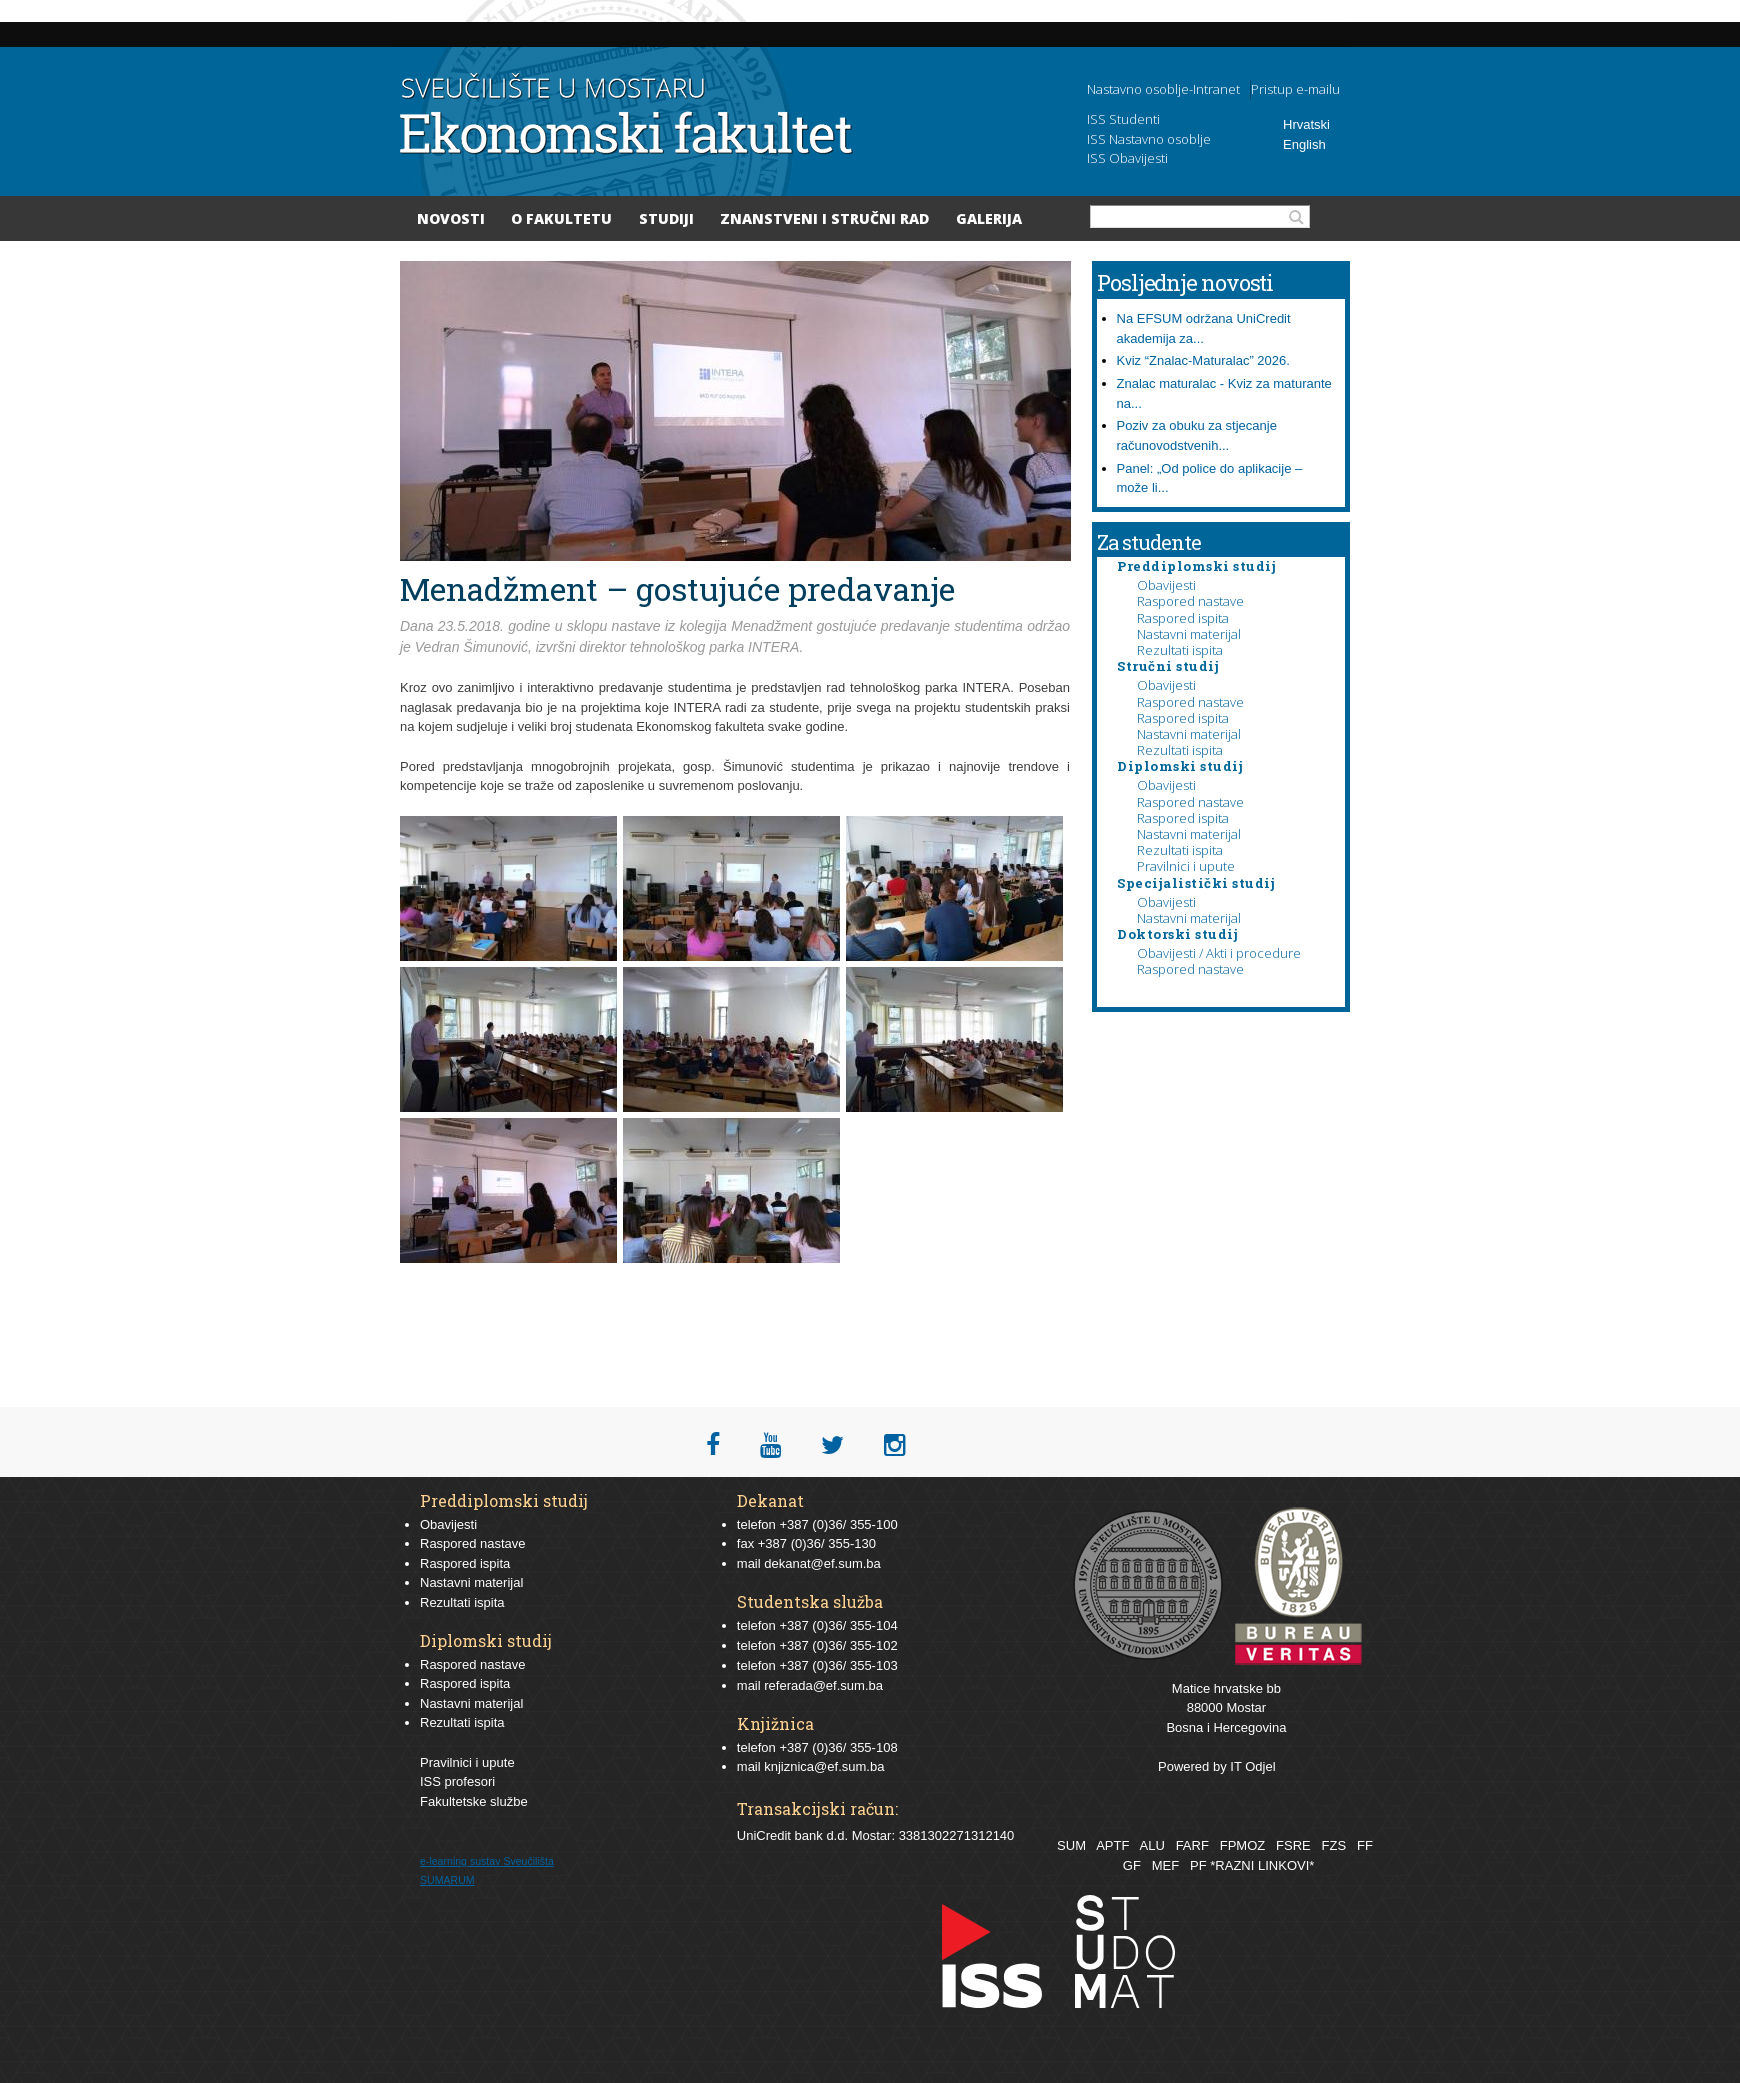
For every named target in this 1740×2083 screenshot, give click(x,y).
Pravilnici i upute (1186, 866)
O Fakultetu (561, 218)
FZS (1334, 1845)
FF (1365, 1845)
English (1304, 144)
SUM (1071, 1845)
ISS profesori (457, 1781)
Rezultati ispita (1180, 650)
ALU (1151, 1845)
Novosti (451, 218)
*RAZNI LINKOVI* (1262, 1865)
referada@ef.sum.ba (823, 1685)
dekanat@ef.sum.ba (822, 1563)
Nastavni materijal (1189, 634)
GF (1132, 1865)
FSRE (1293, 1845)
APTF (1112, 1845)
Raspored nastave (1190, 601)
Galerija (989, 218)
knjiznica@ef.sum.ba (824, 1766)
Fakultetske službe (474, 1801)
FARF (1192, 1845)
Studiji (666, 218)
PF (1198, 1865)
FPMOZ (1243, 1845)
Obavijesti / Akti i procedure (1219, 953)
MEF (1165, 1865)
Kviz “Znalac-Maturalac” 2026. (1203, 360)
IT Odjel (1252, 1766)
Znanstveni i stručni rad (824, 218)
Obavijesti (1166, 585)
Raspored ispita (1183, 618)
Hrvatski (1306, 124)
